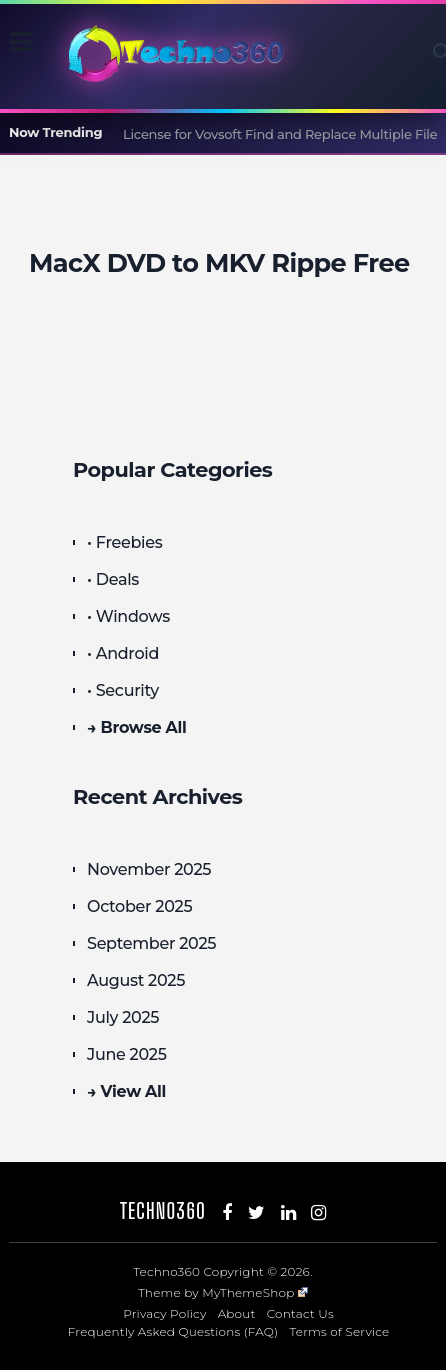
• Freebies (124, 542)
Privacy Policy (164, 1313)
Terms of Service (340, 1331)
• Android (123, 653)
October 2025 (139, 906)
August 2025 (136, 980)
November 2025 (149, 869)
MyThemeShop (255, 1292)
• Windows (128, 616)
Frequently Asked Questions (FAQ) (173, 1331)
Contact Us (300, 1313)
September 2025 (151, 943)
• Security (123, 690)
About (237, 1313)
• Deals (113, 579)
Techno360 (163, 1210)
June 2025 (127, 1054)
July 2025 (123, 1017)
